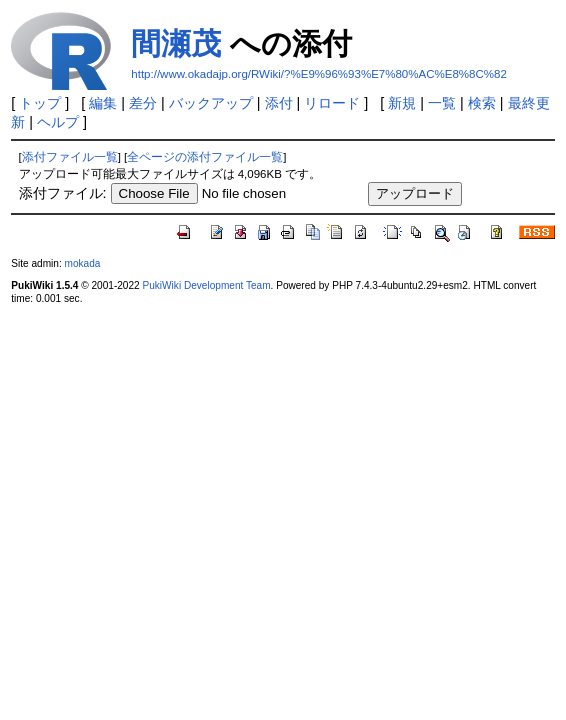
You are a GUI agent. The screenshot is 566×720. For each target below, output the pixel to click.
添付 (279, 103)
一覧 (442, 103)
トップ (40, 103)
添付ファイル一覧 (70, 157)
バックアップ (211, 103)
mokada (83, 263)
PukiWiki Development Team (206, 285)
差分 (143, 103)
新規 (402, 103)
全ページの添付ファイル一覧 (205, 157)
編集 (103, 103)
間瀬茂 (176, 43)
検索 (482, 103)
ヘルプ (58, 122)
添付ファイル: (63, 193)
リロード (332, 103)
